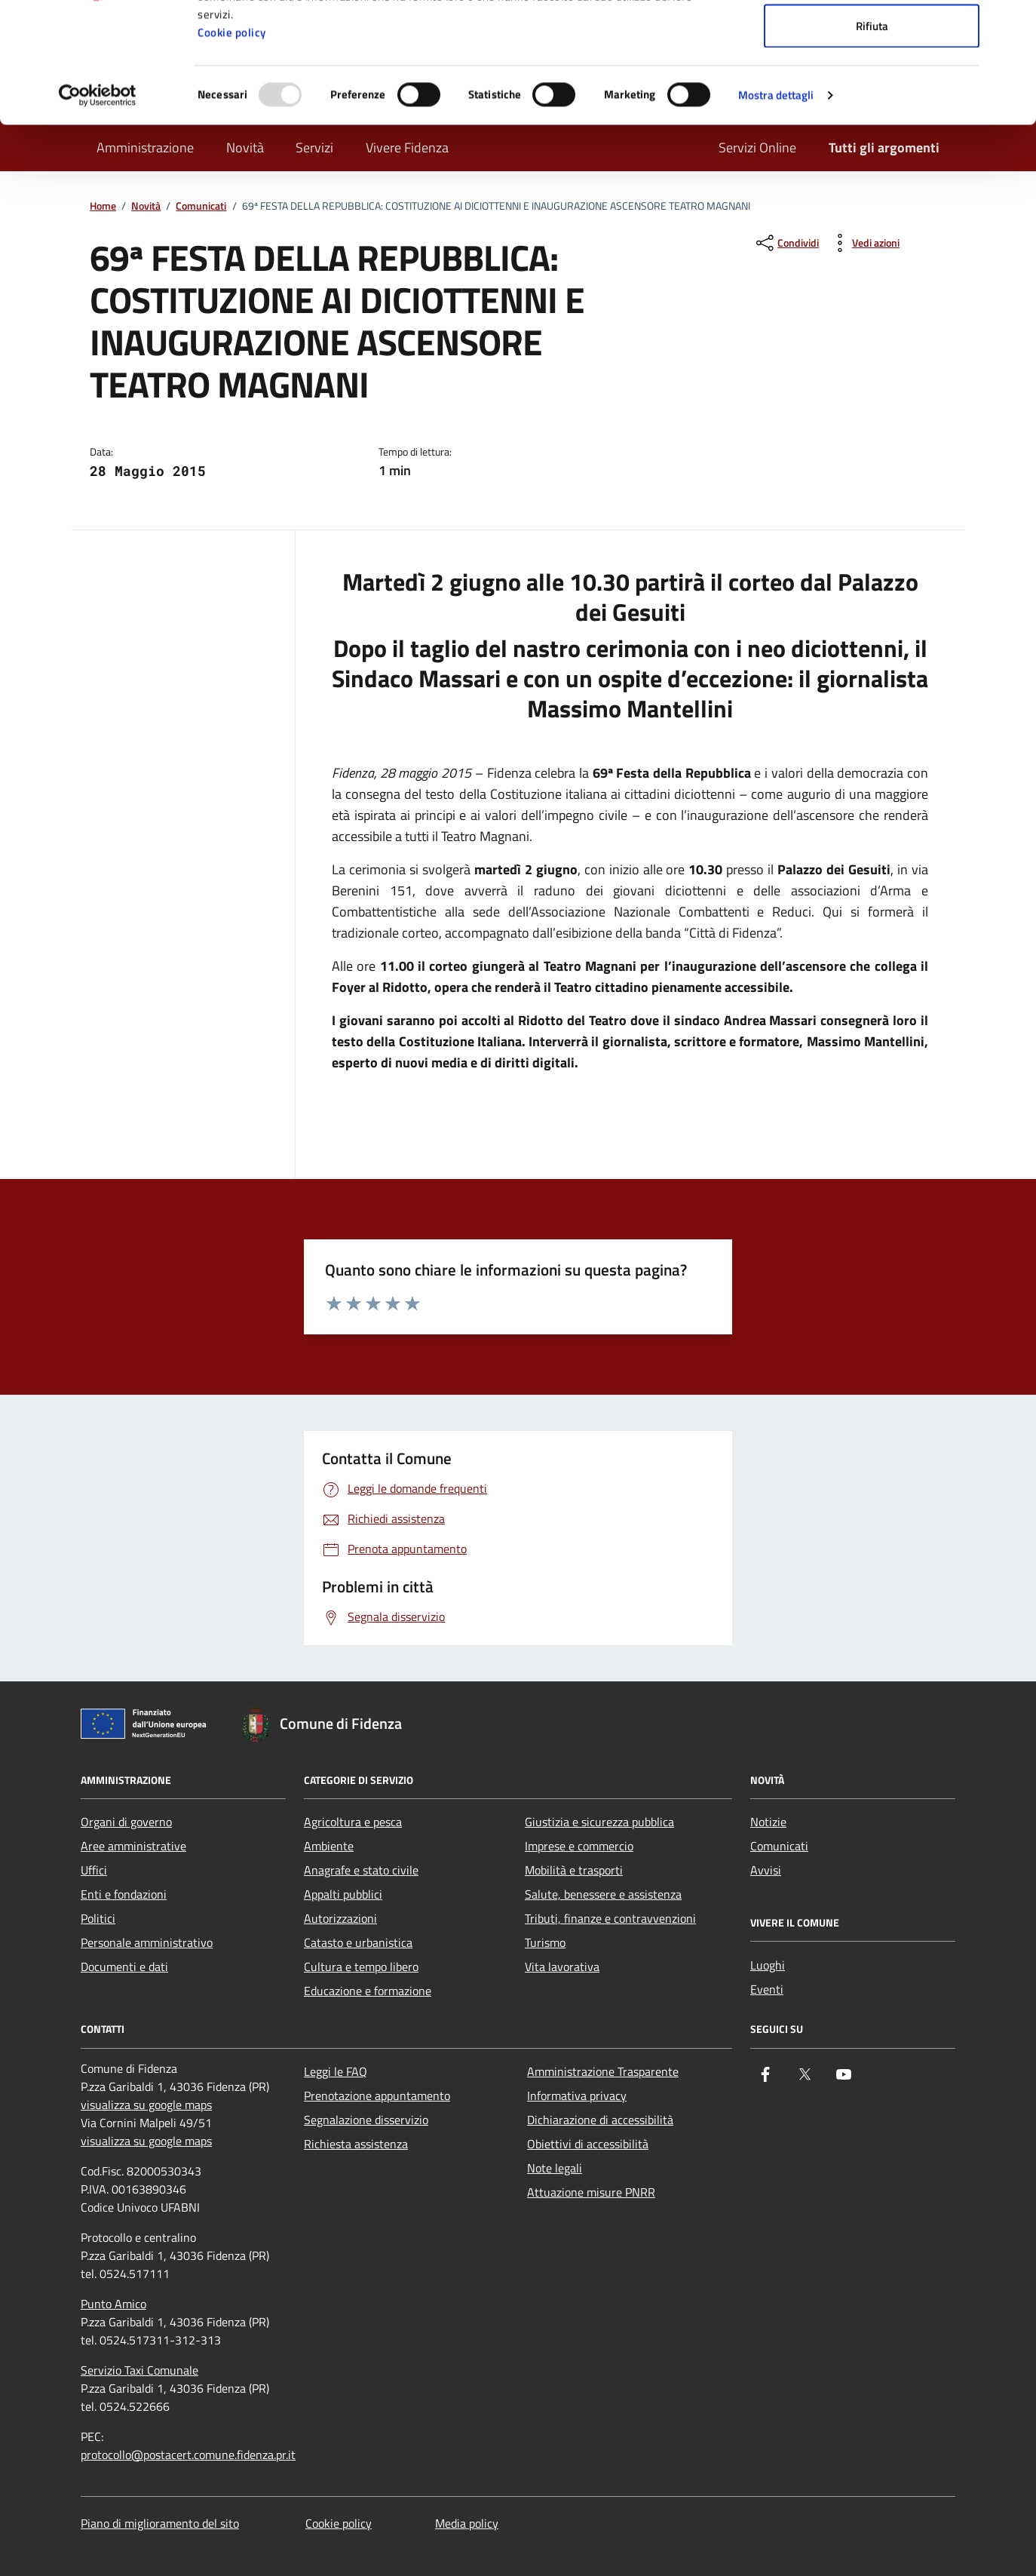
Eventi (766, 1989)
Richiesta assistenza (356, 2144)
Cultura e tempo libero (361, 1966)
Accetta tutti (872, 39)
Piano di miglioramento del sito (160, 2523)
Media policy (466, 2523)
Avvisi (765, 1870)
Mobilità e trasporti (574, 1870)
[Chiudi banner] (1012, 23)
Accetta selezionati (872, 89)
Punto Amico (113, 2304)
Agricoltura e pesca (353, 1822)
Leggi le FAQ (335, 2071)
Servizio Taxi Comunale (139, 2370)
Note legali (554, 2168)
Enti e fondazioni (124, 1894)
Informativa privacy (577, 2095)
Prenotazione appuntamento (377, 2095)
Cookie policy (232, 145)
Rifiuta (872, 138)
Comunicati (779, 1846)
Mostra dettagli (776, 207)
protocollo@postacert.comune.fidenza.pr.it (188, 2455)
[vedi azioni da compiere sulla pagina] (864, 243)
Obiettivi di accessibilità (587, 2144)
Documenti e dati (124, 1966)
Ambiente (329, 1846)
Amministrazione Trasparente (603, 2071)
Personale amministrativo (147, 1942)
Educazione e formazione (367, 1991)
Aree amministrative (133, 1846)
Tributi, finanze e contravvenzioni (610, 1918)
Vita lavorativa (562, 1966)
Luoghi (767, 1965)
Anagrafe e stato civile (361, 1870)
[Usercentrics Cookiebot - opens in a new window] (98, 208)
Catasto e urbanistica (358, 1942)
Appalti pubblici (343, 1894)
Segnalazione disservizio (366, 2120)
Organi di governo (126, 1822)
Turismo (545, 1942)
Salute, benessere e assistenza (603, 1894)
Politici (98, 1918)
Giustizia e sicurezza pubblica (599, 1822)
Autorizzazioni (340, 1918)
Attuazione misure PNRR (591, 2192)
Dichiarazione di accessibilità (600, 2120)
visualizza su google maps (146, 2104)
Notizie (768, 1822)
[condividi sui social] (786, 243)
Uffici (94, 1870)
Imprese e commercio (579, 1846)
